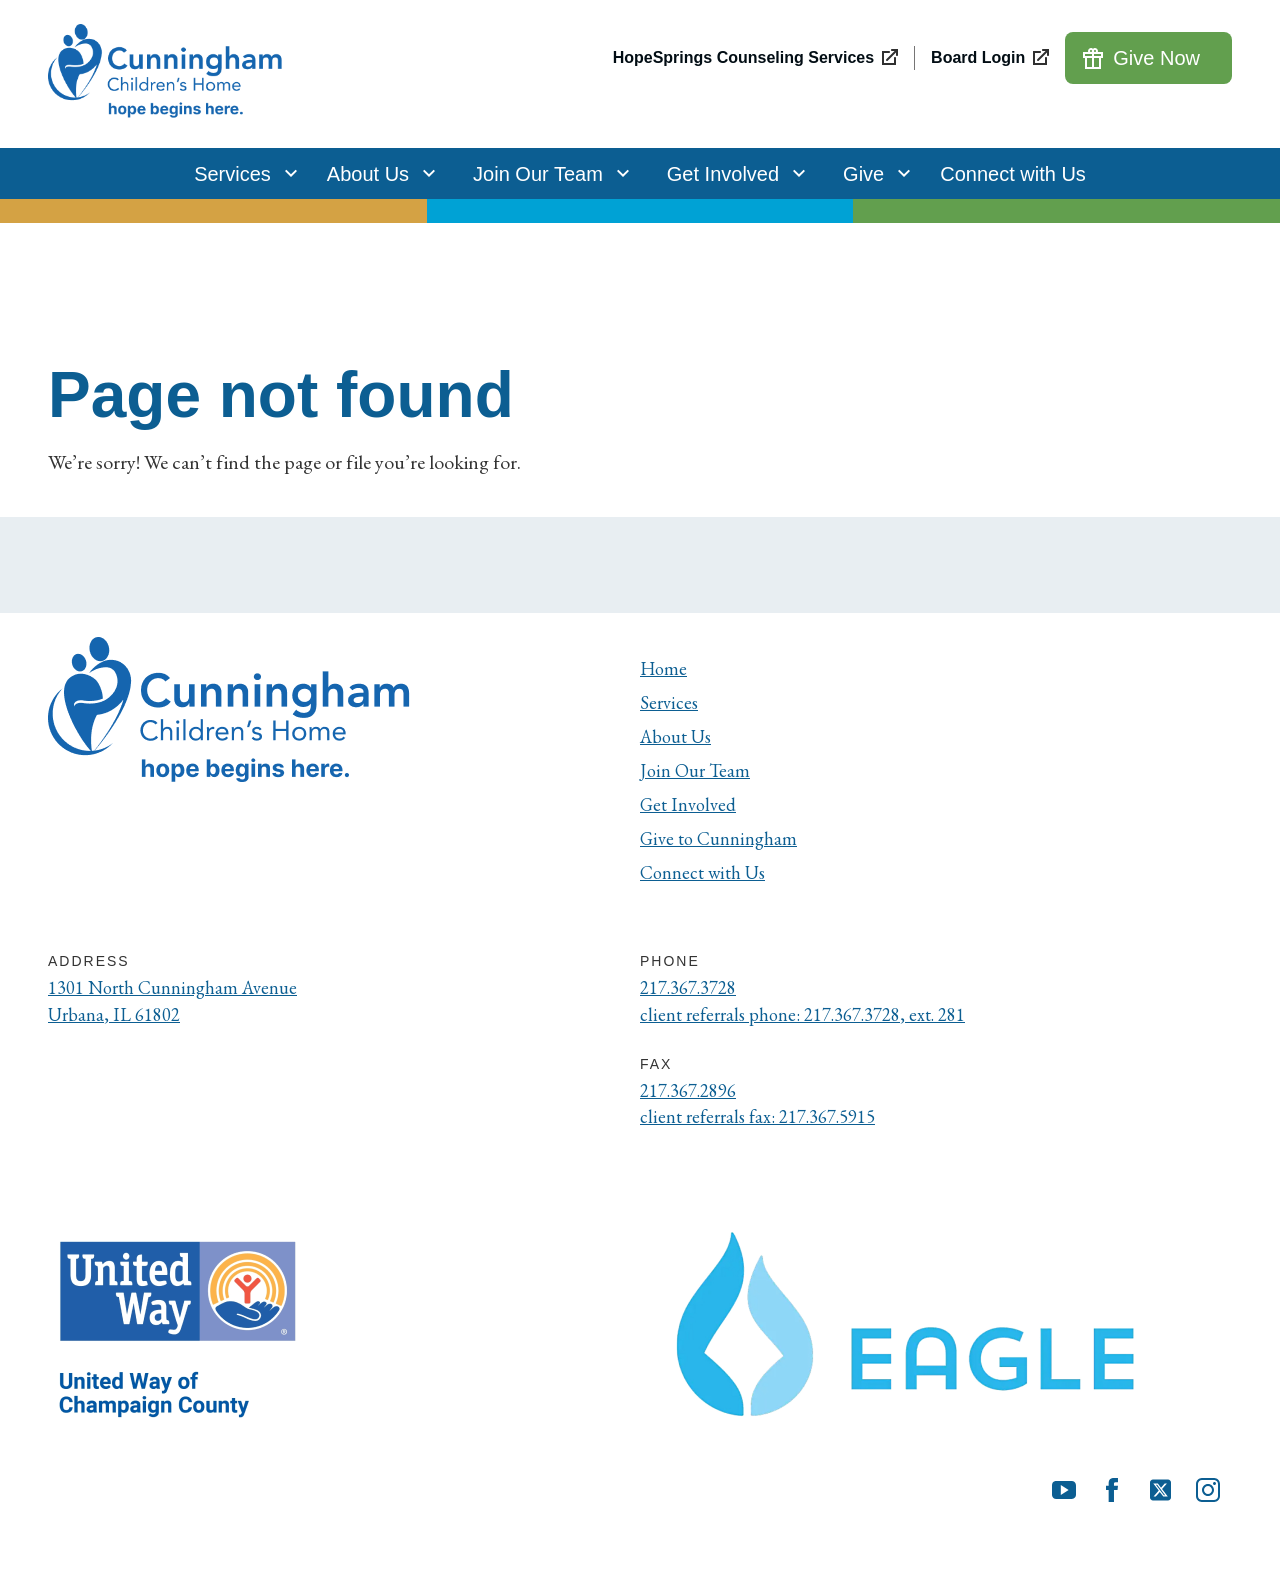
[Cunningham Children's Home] (168, 74)
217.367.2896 (694, 1097)
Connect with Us (1013, 174)
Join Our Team (546, 173)
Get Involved (731, 173)
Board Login (978, 57)
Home (665, 668)
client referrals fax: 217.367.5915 (768, 1125)
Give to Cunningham (723, 838)
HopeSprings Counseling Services (743, 57)
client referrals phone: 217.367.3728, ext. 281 (817, 1017)
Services (240, 173)
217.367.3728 (694, 989)
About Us (376, 173)
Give (871, 173)
